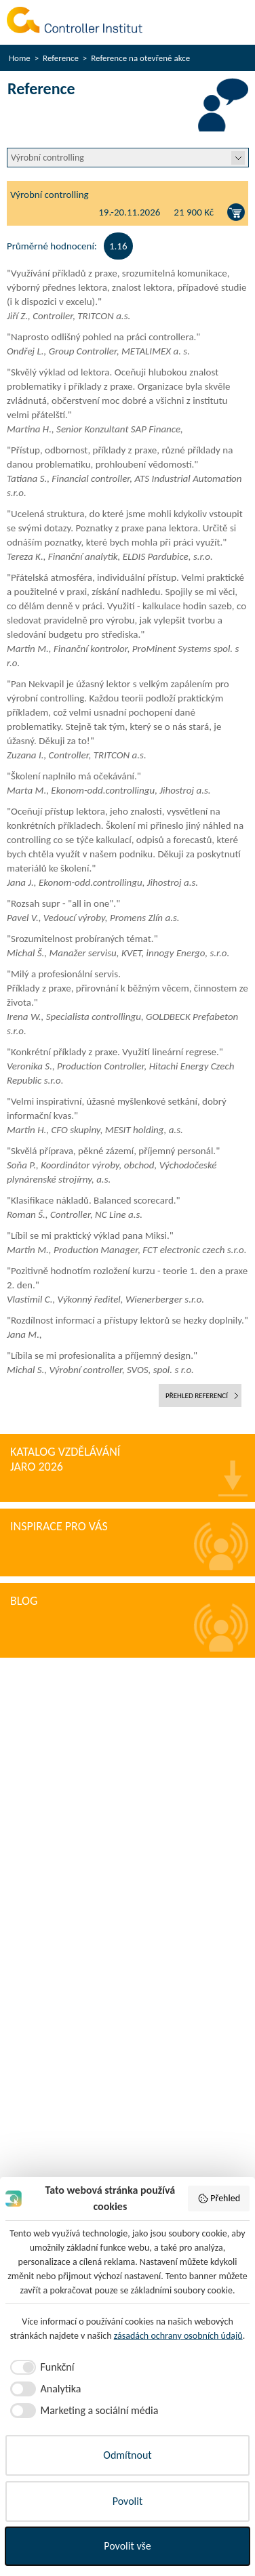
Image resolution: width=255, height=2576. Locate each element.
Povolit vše (127, 2545)
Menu (233, 22)
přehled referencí (196, 1395)
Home (20, 58)
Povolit (128, 2501)
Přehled (218, 2198)
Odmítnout (127, 2455)
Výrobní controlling (49, 194)
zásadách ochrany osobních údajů (178, 2336)
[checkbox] (39, 2367)
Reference (61, 58)
